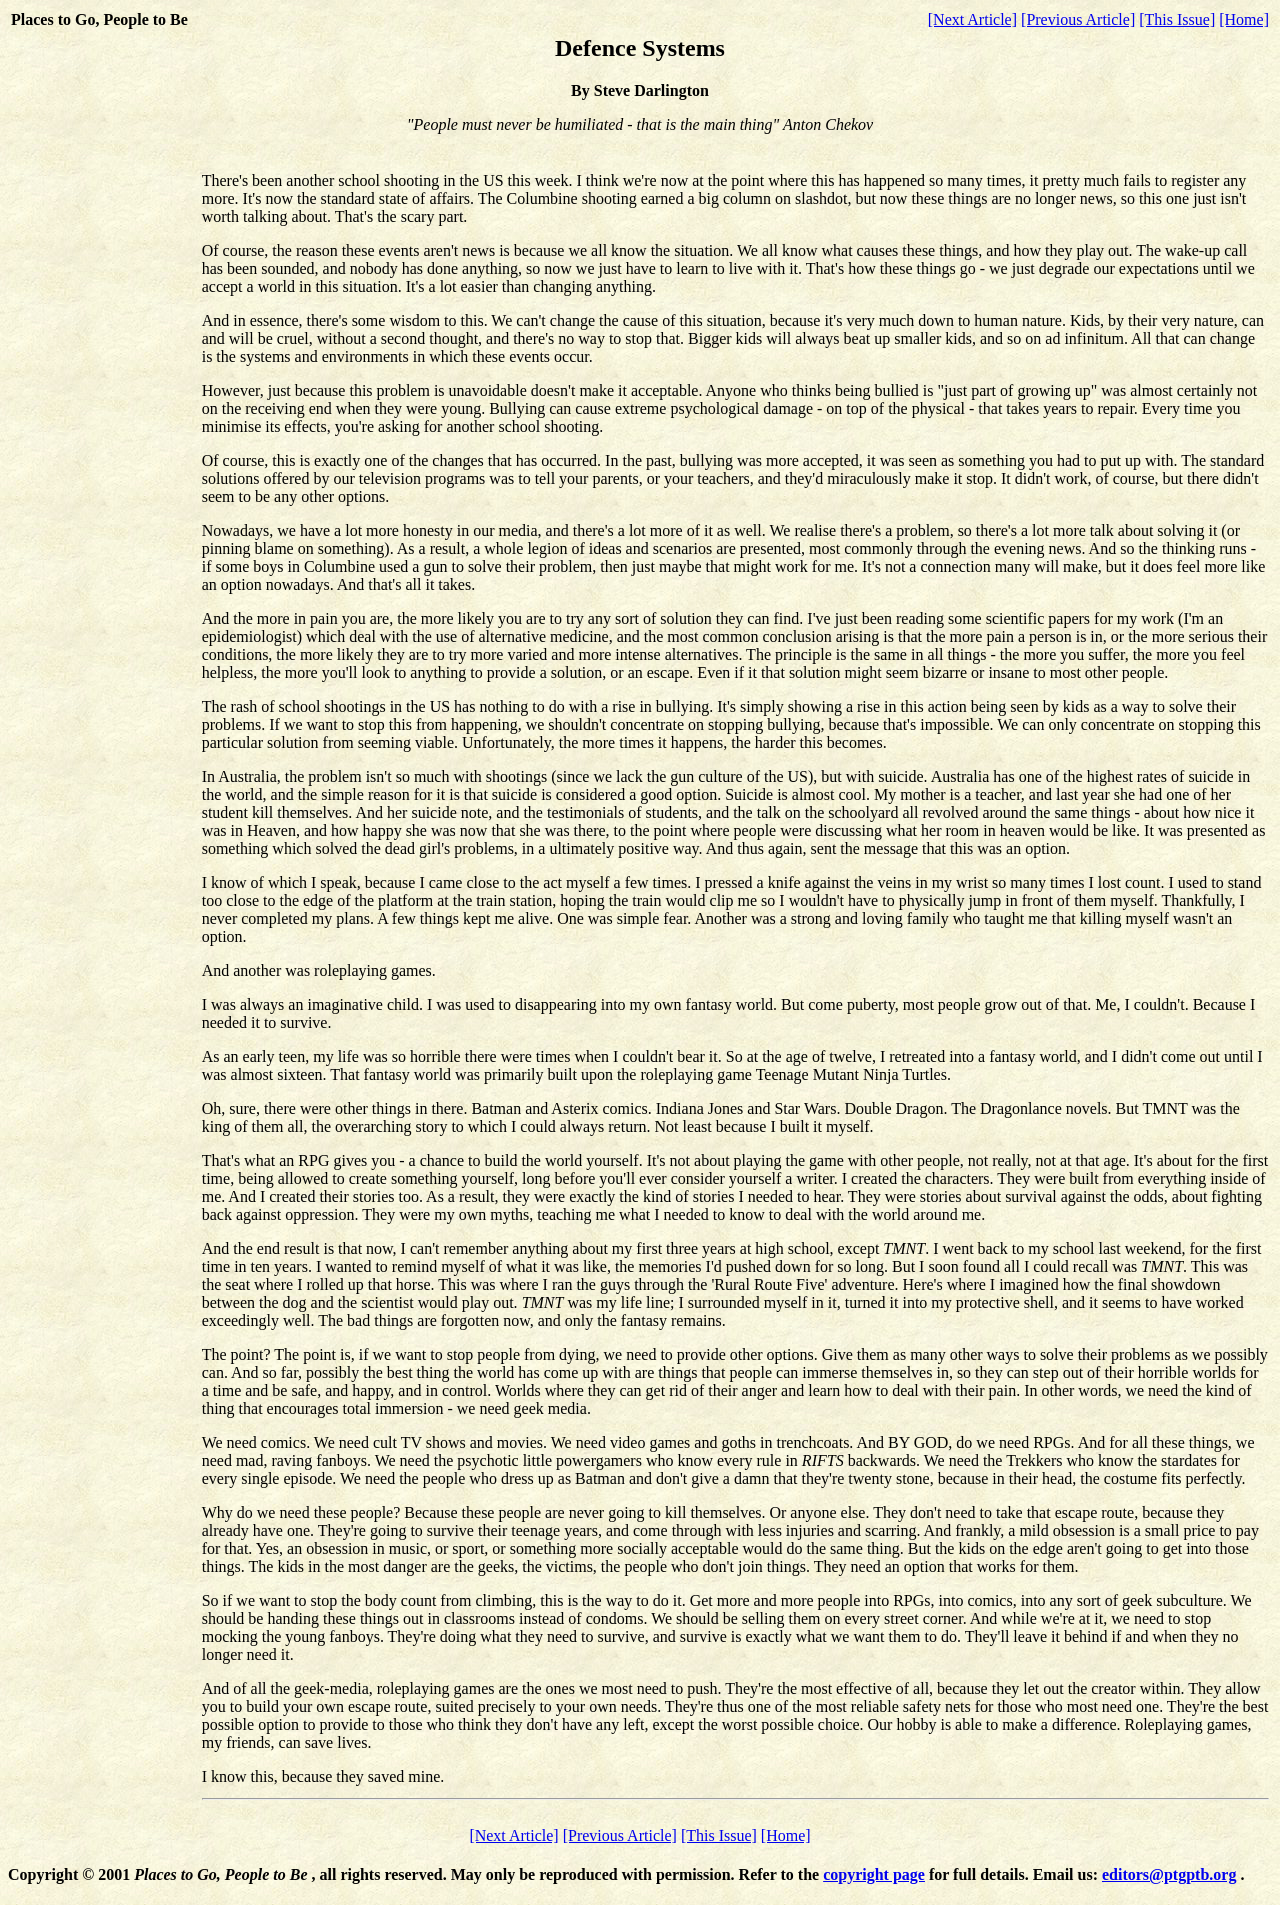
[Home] (1244, 19)
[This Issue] (1177, 19)
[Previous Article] (1078, 19)
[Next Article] (972, 19)
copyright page (874, 1874)
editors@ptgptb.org (1169, 1874)
